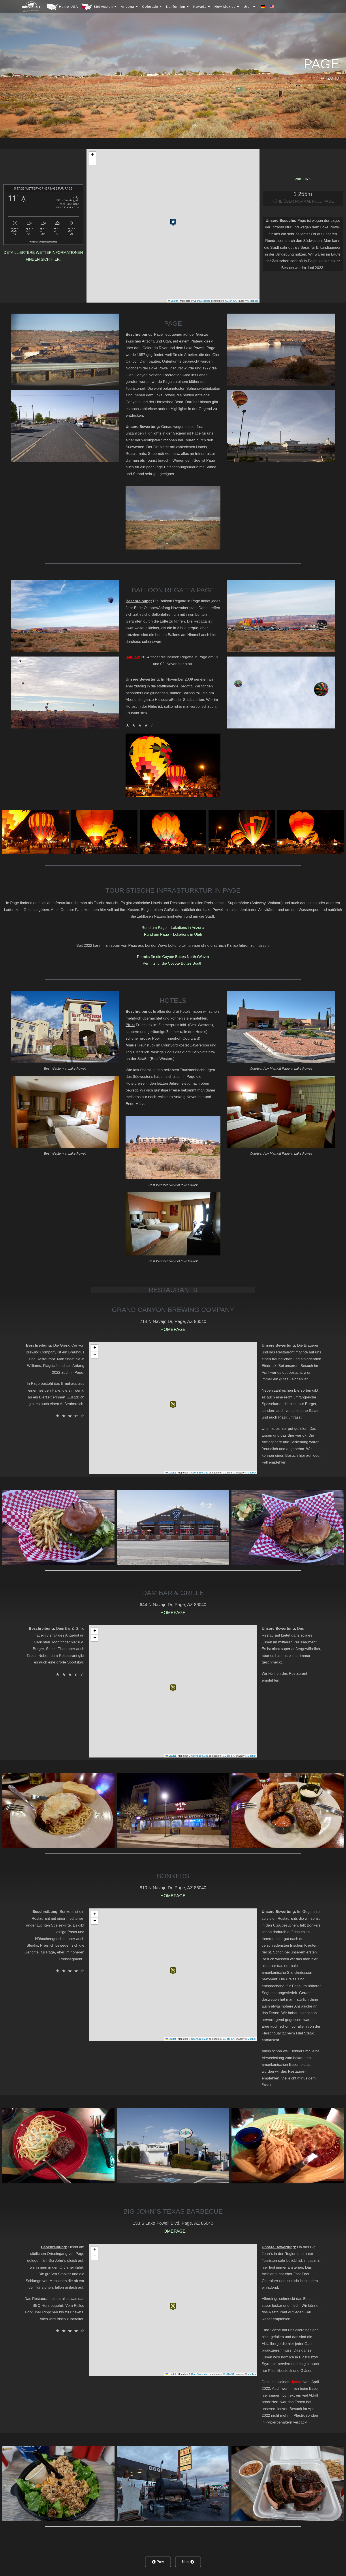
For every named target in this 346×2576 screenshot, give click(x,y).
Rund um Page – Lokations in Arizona (173, 928)
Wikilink (303, 179)
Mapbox (254, 300)
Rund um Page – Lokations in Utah (173, 934)
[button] (173, 221)
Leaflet (173, 300)
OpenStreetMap (202, 300)
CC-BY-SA (231, 300)
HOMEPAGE (173, 1329)
